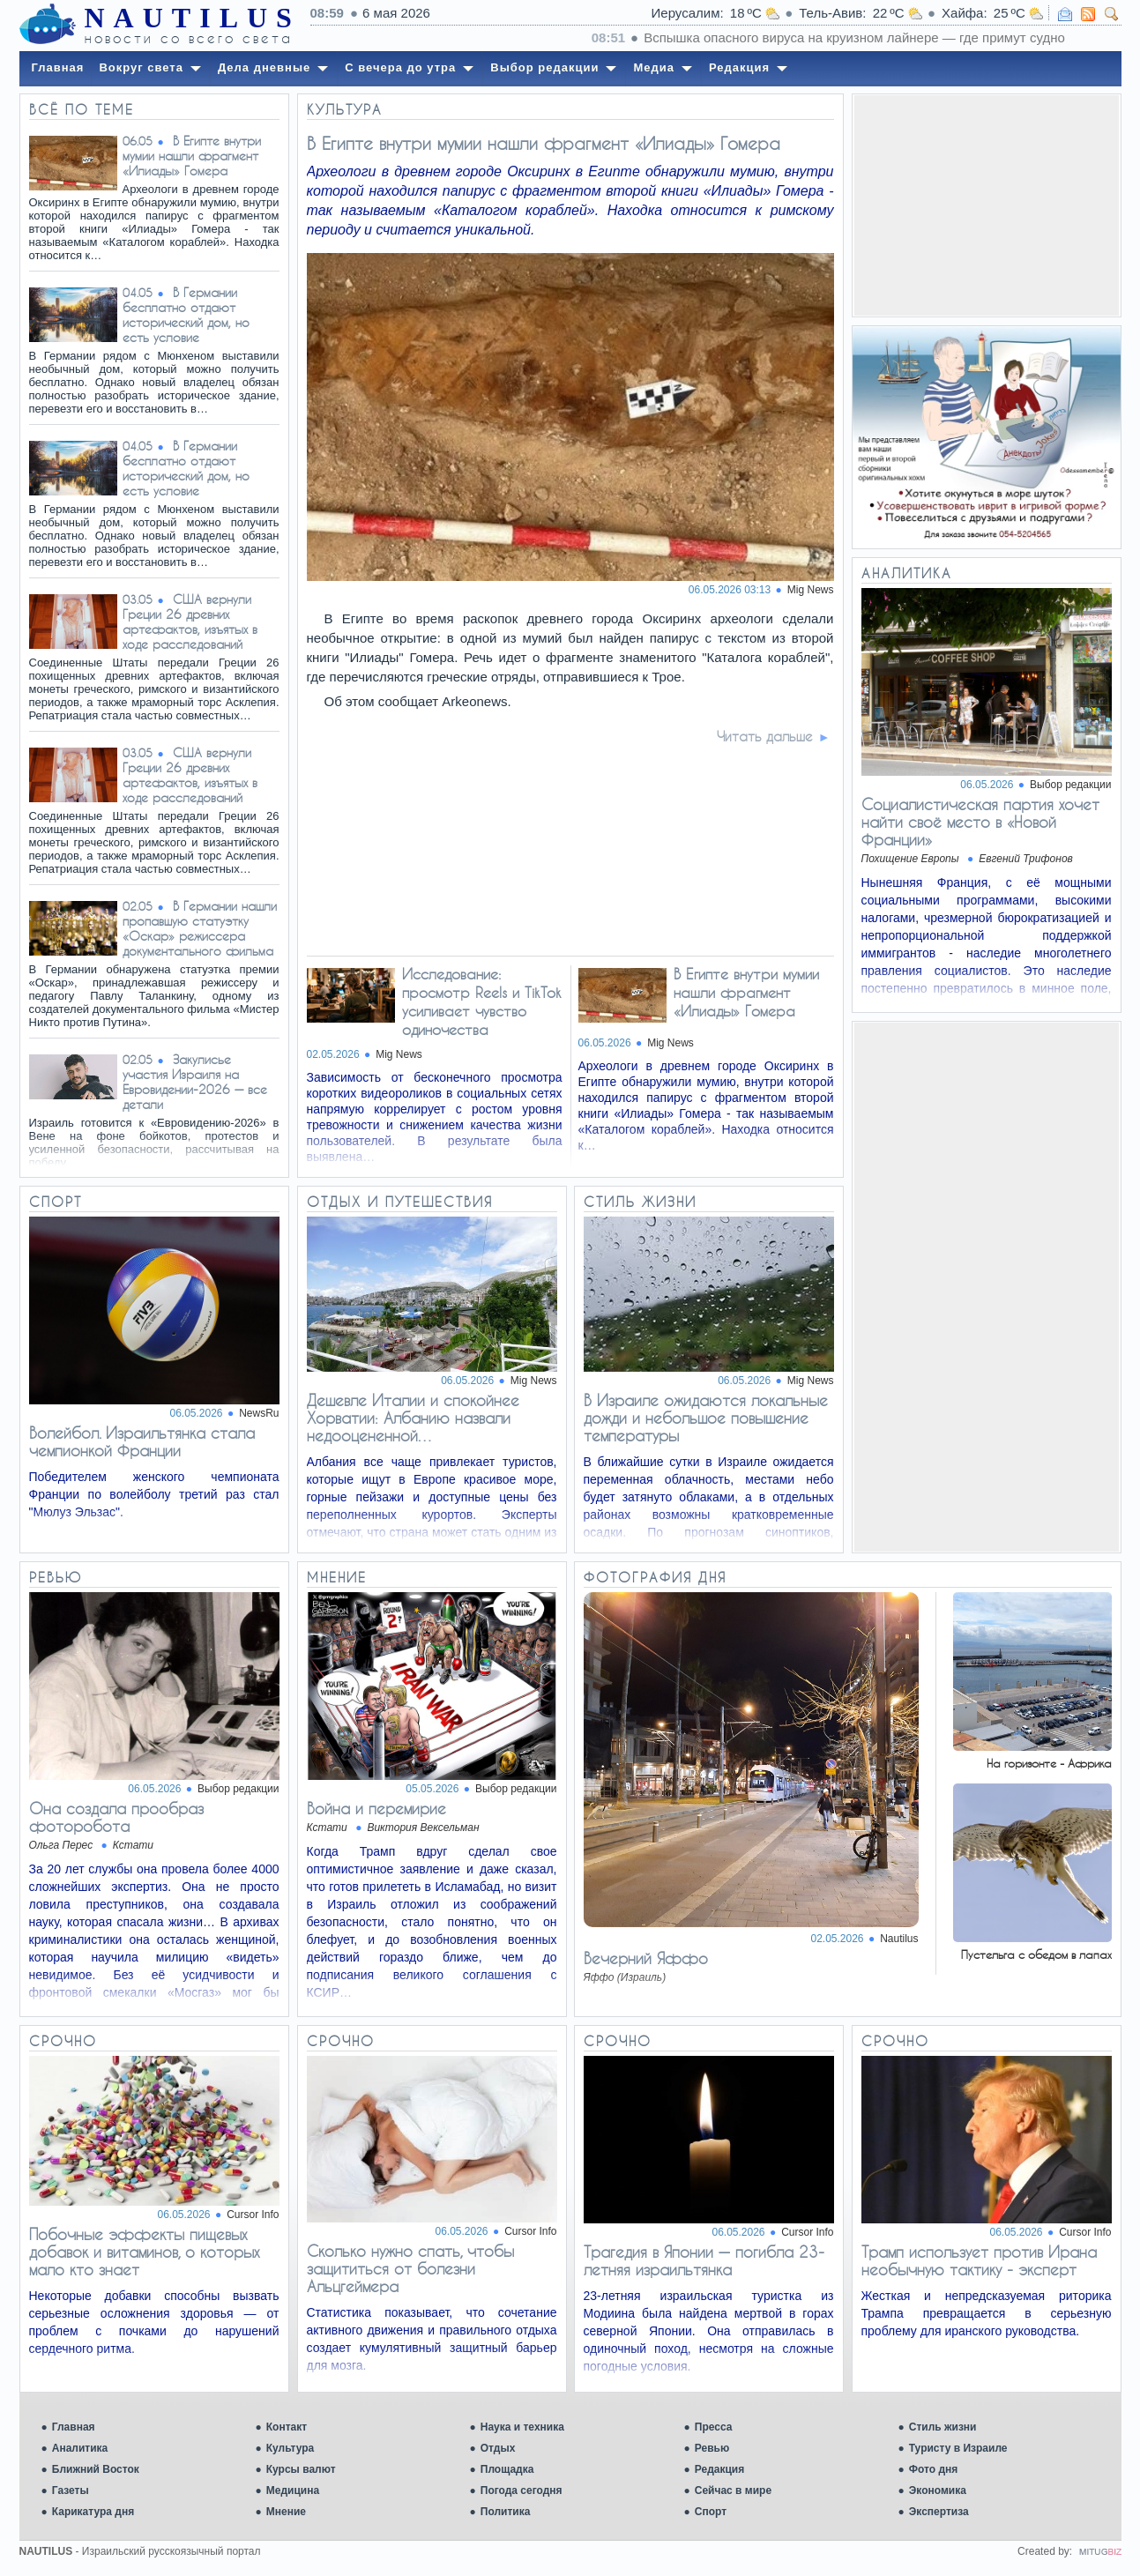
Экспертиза (939, 2511)
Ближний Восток (95, 2469)
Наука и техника (522, 2427)
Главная (73, 2427)
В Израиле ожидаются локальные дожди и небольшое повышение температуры (706, 1417)
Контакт (286, 2427)
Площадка (507, 2469)
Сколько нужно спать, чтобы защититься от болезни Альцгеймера (410, 2268)
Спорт (710, 2511)
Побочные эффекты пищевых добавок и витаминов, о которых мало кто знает (144, 2251)
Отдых (498, 2448)
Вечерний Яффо (646, 1958)
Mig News (810, 590)
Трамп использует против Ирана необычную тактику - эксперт (979, 2260)
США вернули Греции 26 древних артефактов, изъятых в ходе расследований (190, 621)
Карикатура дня (93, 2511)
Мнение (286, 2511)
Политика (506, 2511)
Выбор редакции (1070, 784)
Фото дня (933, 2469)
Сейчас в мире (733, 2490)
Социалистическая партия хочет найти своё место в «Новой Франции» (980, 821)
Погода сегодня (522, 2490)
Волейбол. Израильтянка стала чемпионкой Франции (142, 1441)
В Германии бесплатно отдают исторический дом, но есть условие (186, 315)
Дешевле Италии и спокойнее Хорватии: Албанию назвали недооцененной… (413, 1417)
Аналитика (80, 2448)
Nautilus (899, 1938)
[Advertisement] (986, 205)
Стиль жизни (943, 2427)
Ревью (712, 2448)
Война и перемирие (376, 1808)
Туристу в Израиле (958, 2448)
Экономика (937, 2490)
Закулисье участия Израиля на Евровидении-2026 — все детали (195, 1082)
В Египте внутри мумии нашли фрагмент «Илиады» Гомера (192, 155)
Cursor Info (253, 2214)
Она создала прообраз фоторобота (116, 1817)
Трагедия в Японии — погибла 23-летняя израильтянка (704, 2260)
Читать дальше (765, 736)
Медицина (292, 2490)
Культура (290, 2448)
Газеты (70, 2490)
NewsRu (259, 1413)
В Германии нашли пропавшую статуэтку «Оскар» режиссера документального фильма (200, 928)
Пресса (714, 2427)
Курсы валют (301, 2469)
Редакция (719, 2469)
